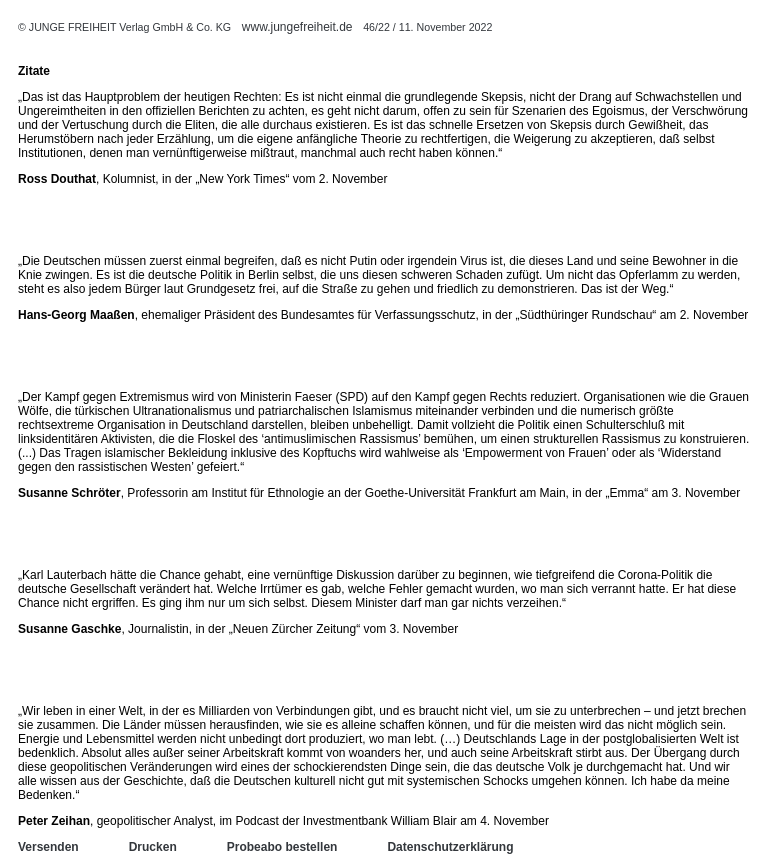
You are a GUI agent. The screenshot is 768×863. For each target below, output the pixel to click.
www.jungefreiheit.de (297, 27)
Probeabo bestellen (282, 847)
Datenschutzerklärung (450, 847)
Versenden (48, 847)
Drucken (153, 847)
